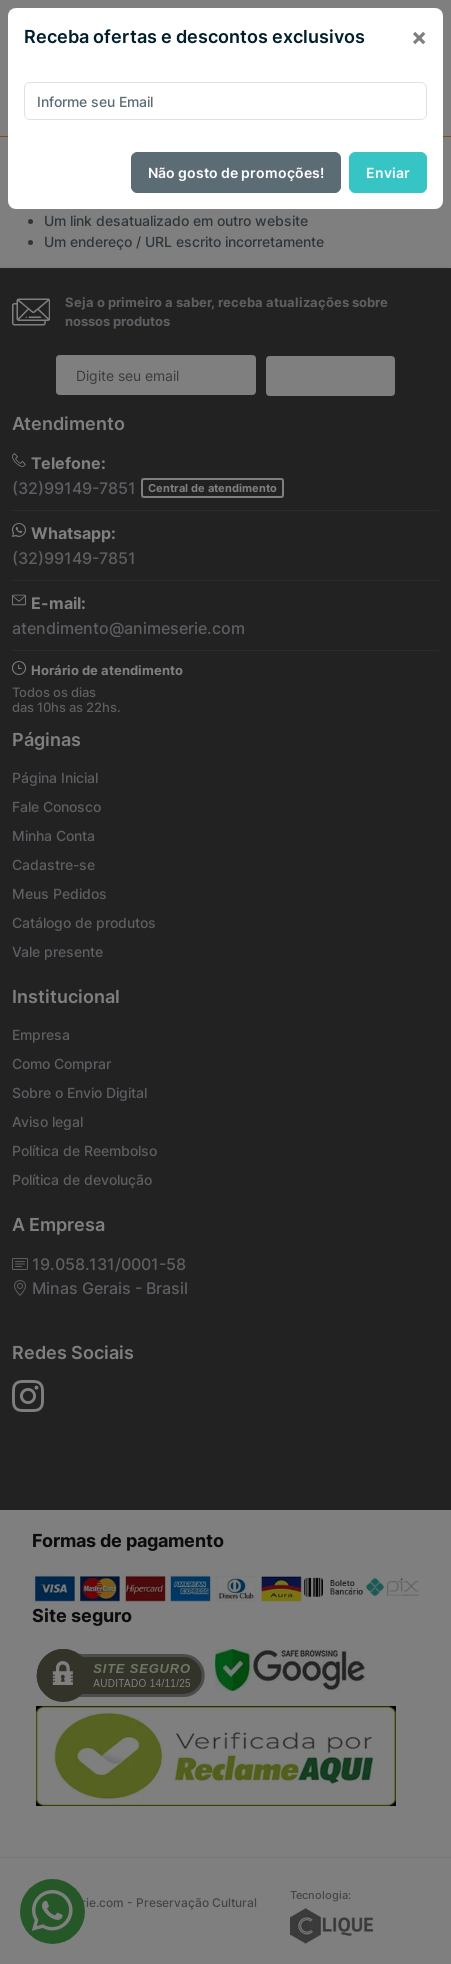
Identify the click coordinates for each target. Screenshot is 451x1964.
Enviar (388, 172)
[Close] (419, 37)
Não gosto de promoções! (236, 172)
